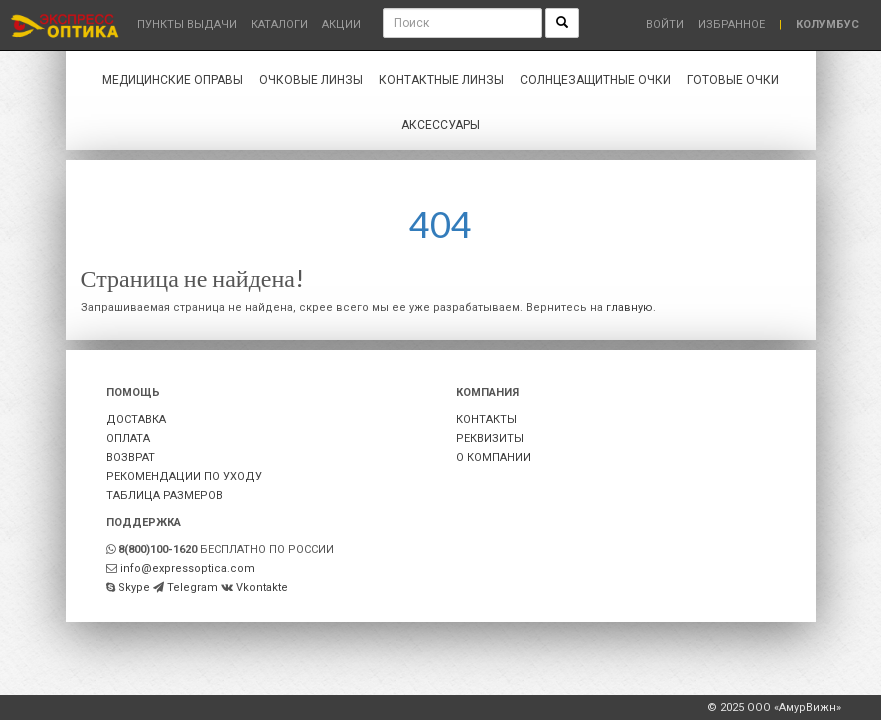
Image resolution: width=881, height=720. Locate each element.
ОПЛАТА (128, 438)
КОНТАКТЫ (486, 419)
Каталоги (279, 24)
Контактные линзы (441, 80)
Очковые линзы (311, 80)
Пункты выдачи (187, 24)
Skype (134, 587)
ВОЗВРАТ (130, 457)
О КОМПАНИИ (493, 457)
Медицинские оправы (172, 80)
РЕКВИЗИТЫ (490, 438)
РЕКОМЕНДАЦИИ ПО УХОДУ (184, 476)
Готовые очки (733, 80)
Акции (341, 24)
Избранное (731, 24)
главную (629, 307)
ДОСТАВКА (136, 419)
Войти (665, 24)
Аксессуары (440, 125)
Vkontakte (262, 587)
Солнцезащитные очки (595, 80)
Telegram (192, 587)
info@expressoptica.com (187, 568)
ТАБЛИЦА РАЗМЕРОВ (164, 495)
